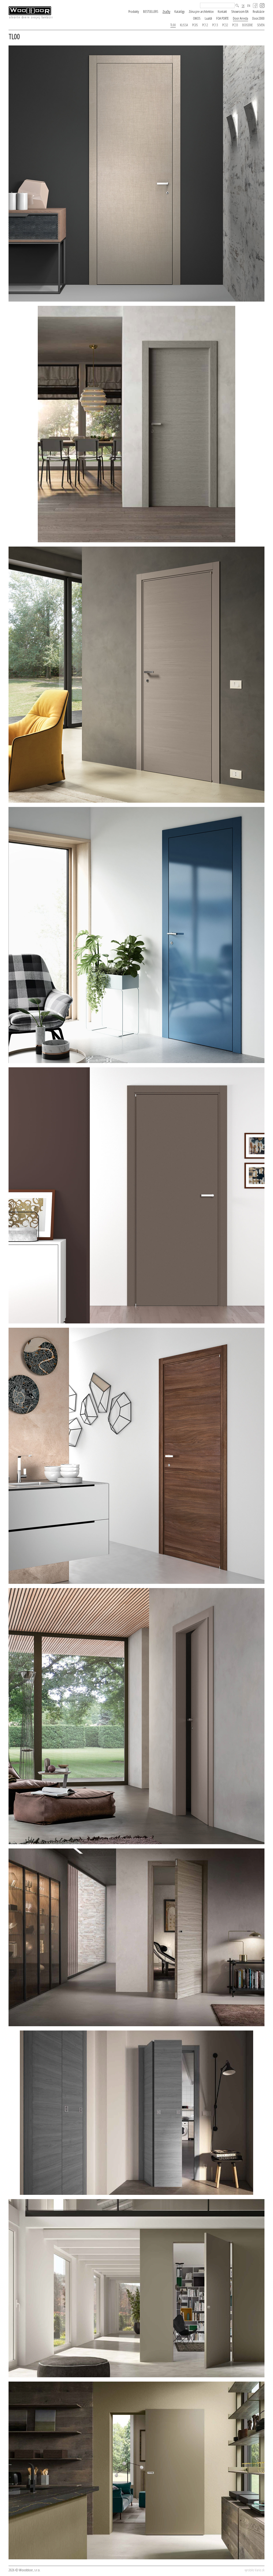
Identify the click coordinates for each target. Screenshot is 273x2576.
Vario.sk (259, 2569)
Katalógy (179, 11)
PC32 (225, 24)
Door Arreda (240, 18)
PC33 (235, 24)
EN (248, 5)
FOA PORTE (222, 18)
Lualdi (208, 18)
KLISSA (184, 24)
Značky (166, 11)
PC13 (215, 24)
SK (243, 6)
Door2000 (258, 18)
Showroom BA (239, 11)
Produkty (133, 11)
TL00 (173, 24)
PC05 (195, 24)
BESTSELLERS (150, 11)
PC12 (205, 24)
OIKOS (196, 18)
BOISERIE (247, 24)
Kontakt (222, 11)
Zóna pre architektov (201, 11)
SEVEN (260, 24)
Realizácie (258, 11)
